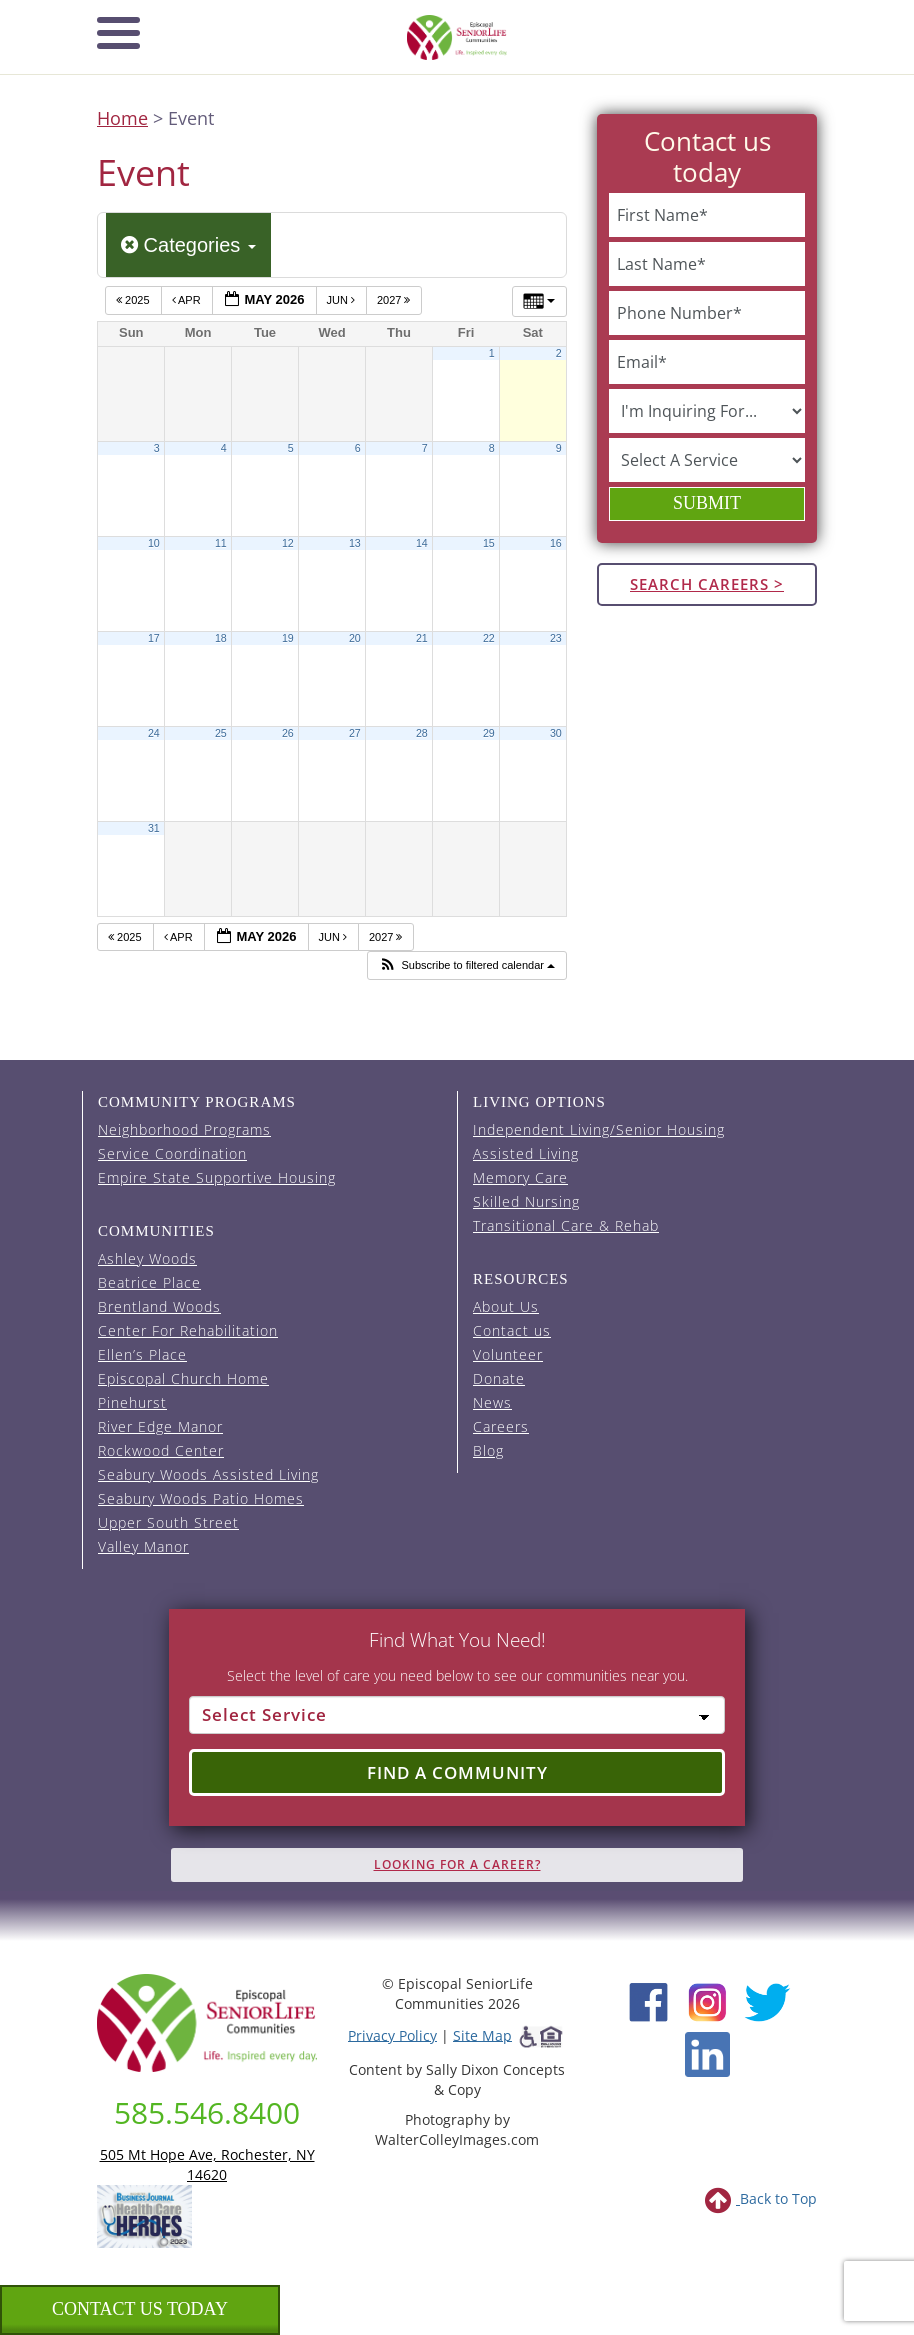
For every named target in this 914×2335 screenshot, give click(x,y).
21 (422, 638)
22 (489, 638)
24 (154, 733)
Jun (343, 300)
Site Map (482, 2034)
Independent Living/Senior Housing (599, 1129)
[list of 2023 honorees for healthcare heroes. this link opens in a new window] (144, 2214)
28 (422, 733)
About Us (506, 1306)
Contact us (512, 1330)
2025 (134, 300)
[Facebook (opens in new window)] (648, 1999)
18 (221, 638)
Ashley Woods (147, 1258)
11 (221, 543)
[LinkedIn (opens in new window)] (707, 2052)
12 (288, 543)
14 (422, 543)
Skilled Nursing (526, 1201)
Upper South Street (168, 1522)
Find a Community (457, 1772)
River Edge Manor (160, 1426)
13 (355, 543)
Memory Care (520, 1177)
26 (288, 733)
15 (489, 543)
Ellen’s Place (142, 1354)
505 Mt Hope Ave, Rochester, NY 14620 (207, 2164)
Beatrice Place (149, 1282)
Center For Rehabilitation (188, 1330)
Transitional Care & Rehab (566, 1225)
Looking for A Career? (457, 1864)
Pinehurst (132, 1402)
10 (154, 543)
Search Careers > (707, 584)
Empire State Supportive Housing (217, 1177)
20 (355, 638)
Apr (188, 300)
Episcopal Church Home (183, 1378)
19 (288, 638)
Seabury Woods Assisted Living (208, 1474)
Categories (188, 245)
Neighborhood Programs (184, 1129)
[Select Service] (457, 1715)
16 (556, 543)
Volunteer (508, 1354)
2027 (395, 300)
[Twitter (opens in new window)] (766, 1999)
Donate (499, 1378)
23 (556, 638)
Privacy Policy (392, 2034)
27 (355, 733)
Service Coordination (172, 1153)
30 (556, 733)
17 (154, 638)
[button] (466, 965)
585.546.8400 (207, 2112)
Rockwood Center (161, 1450)
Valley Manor (143, 1546)
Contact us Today (140, 2309)
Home (122, 118)
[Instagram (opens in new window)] (707, 1999)
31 (154, 828)
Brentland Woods (159, 1306)
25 (221, 733)
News (492, 1402)
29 (489, 733)
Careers (501, 1426)
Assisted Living (526, 1153)
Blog (488, 1450)
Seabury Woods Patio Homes (201, 1498)
